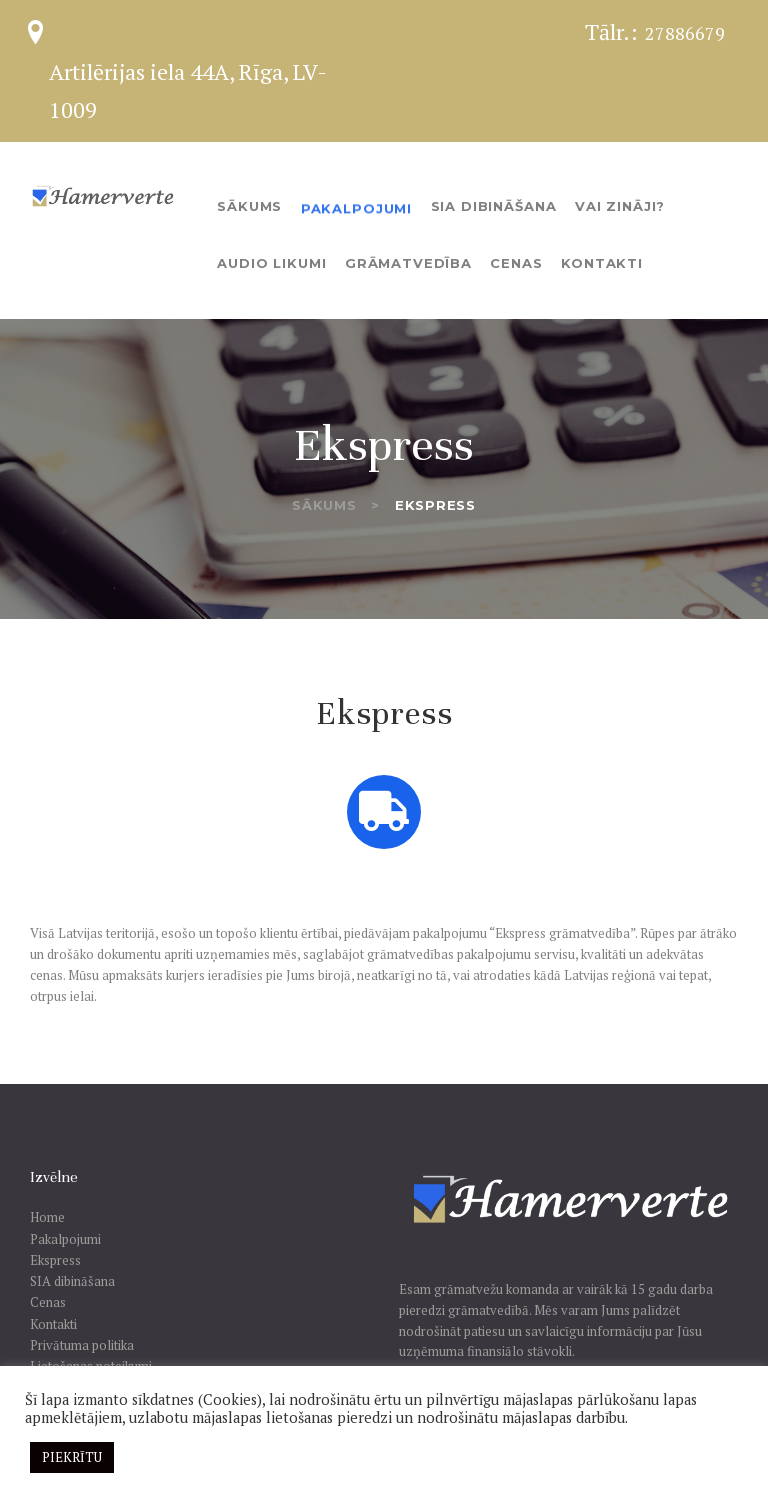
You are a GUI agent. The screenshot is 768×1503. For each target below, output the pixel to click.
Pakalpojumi (65, 1239)
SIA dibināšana (72, 1281)
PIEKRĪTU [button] (72, 1457)
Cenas (48, 1302)
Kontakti (53, 1324)
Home (47, 1217)
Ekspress (55, 1260)
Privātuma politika (82, 1345)
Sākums (324, 505)
